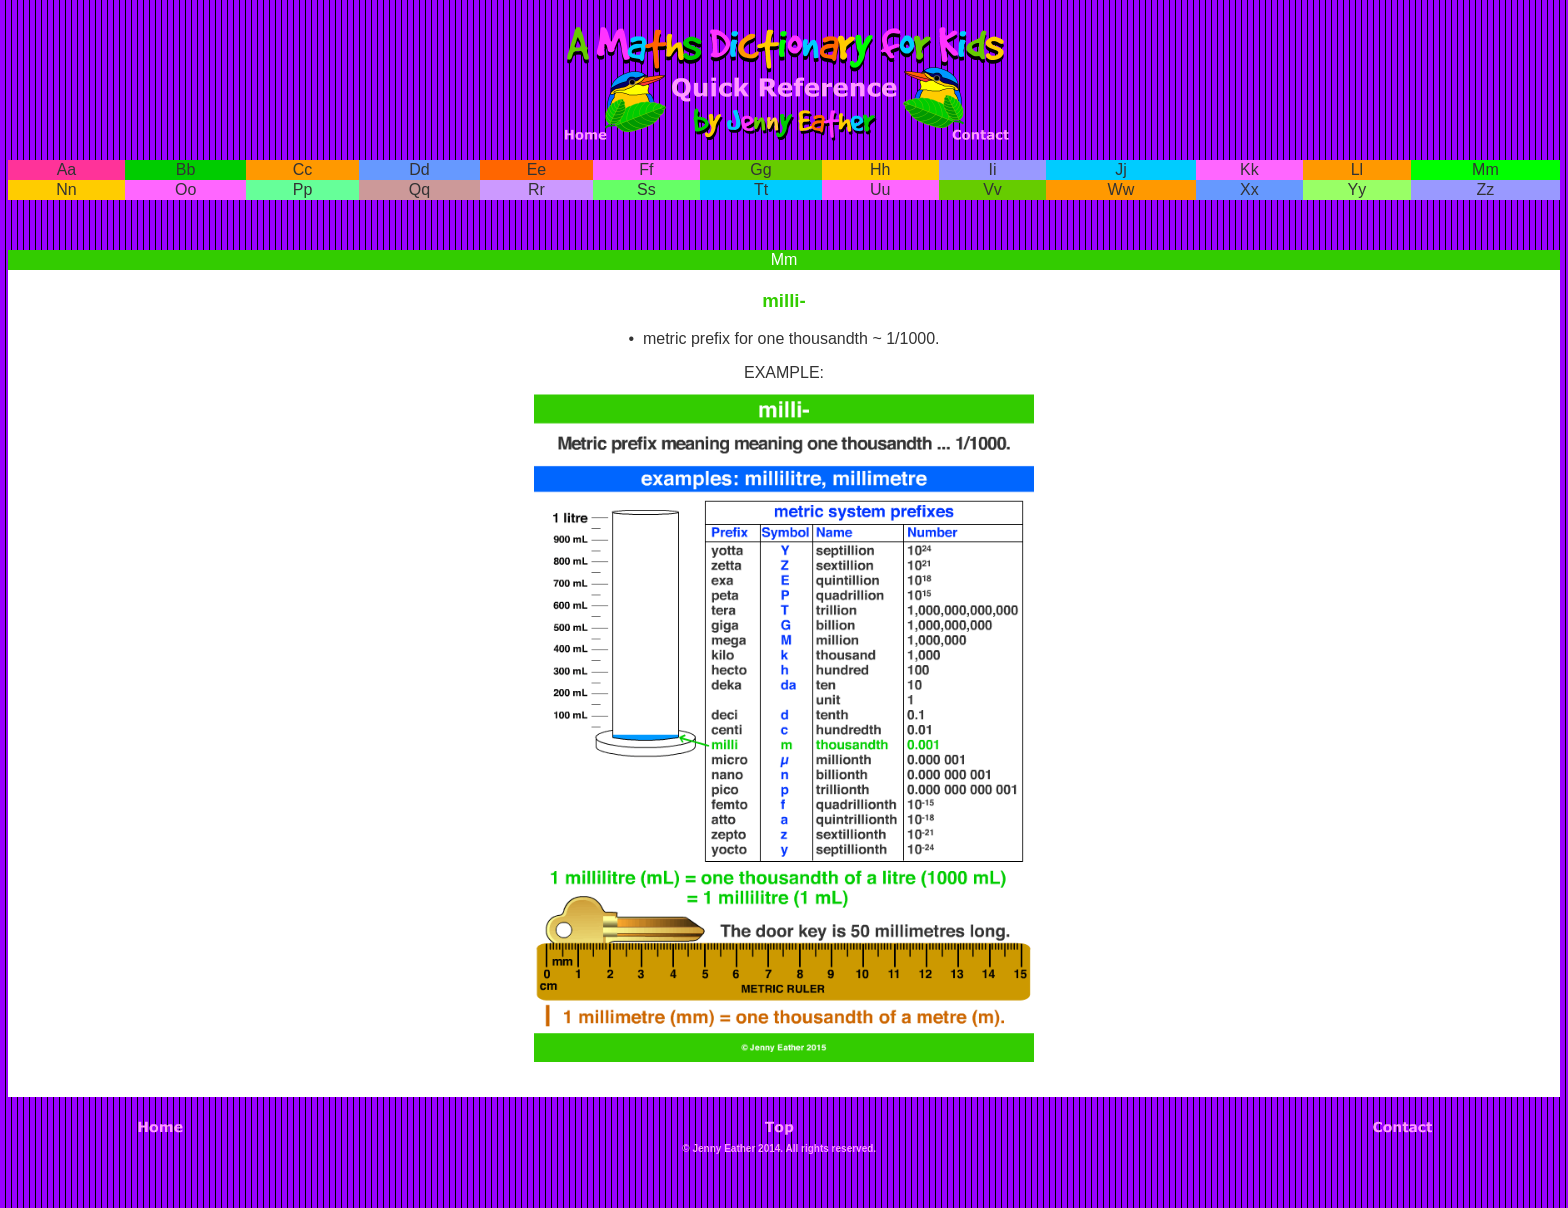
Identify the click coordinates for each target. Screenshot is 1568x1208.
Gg (760, 169)
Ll (1357, 169)
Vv (992, 189)
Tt (761, 189)
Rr (536, 189)
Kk (1249, 169)
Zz (1485, 189)
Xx (1249, 189)
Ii (993, 169)
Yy (1357, 189)
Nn (66, 189)
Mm (1485, 169)
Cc (303, 169)
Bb (186, 169)
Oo (185, 189)
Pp (303, 189)
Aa (67, 169)
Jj (1121, 169)
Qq (419, 189)
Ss (646, 189)
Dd (419, 169)
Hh (880, 169)
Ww (1121, 189)
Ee (537, 169)
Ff (646, 169)
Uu (880, 189)
